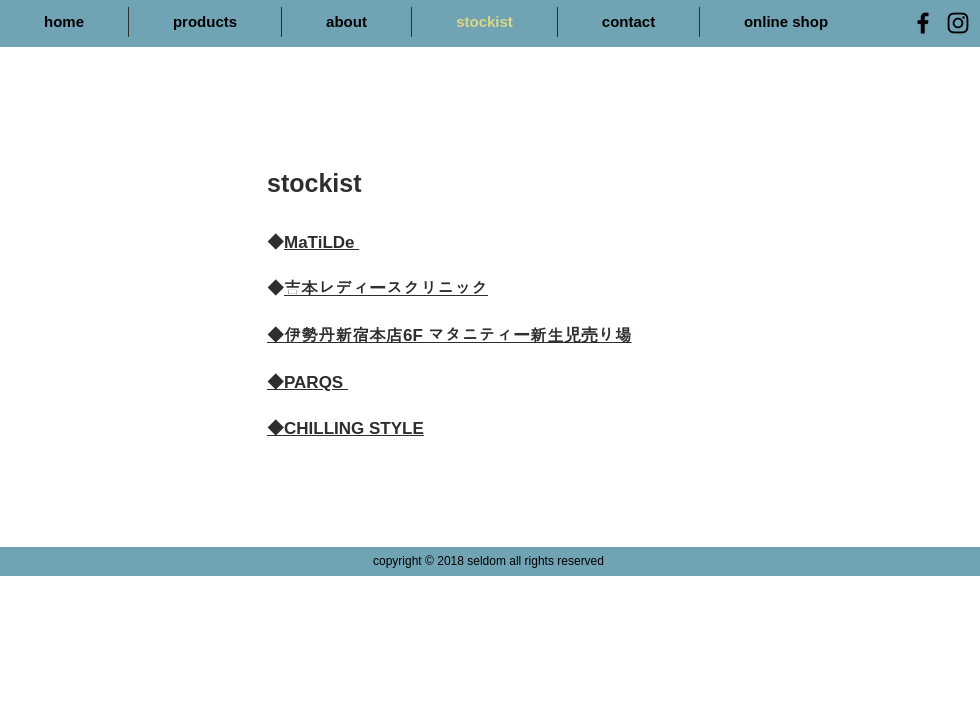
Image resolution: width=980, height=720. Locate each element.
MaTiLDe (321, 242)
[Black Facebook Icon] (923, 23)
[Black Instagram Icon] (958, 23)
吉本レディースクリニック (386, 288)
